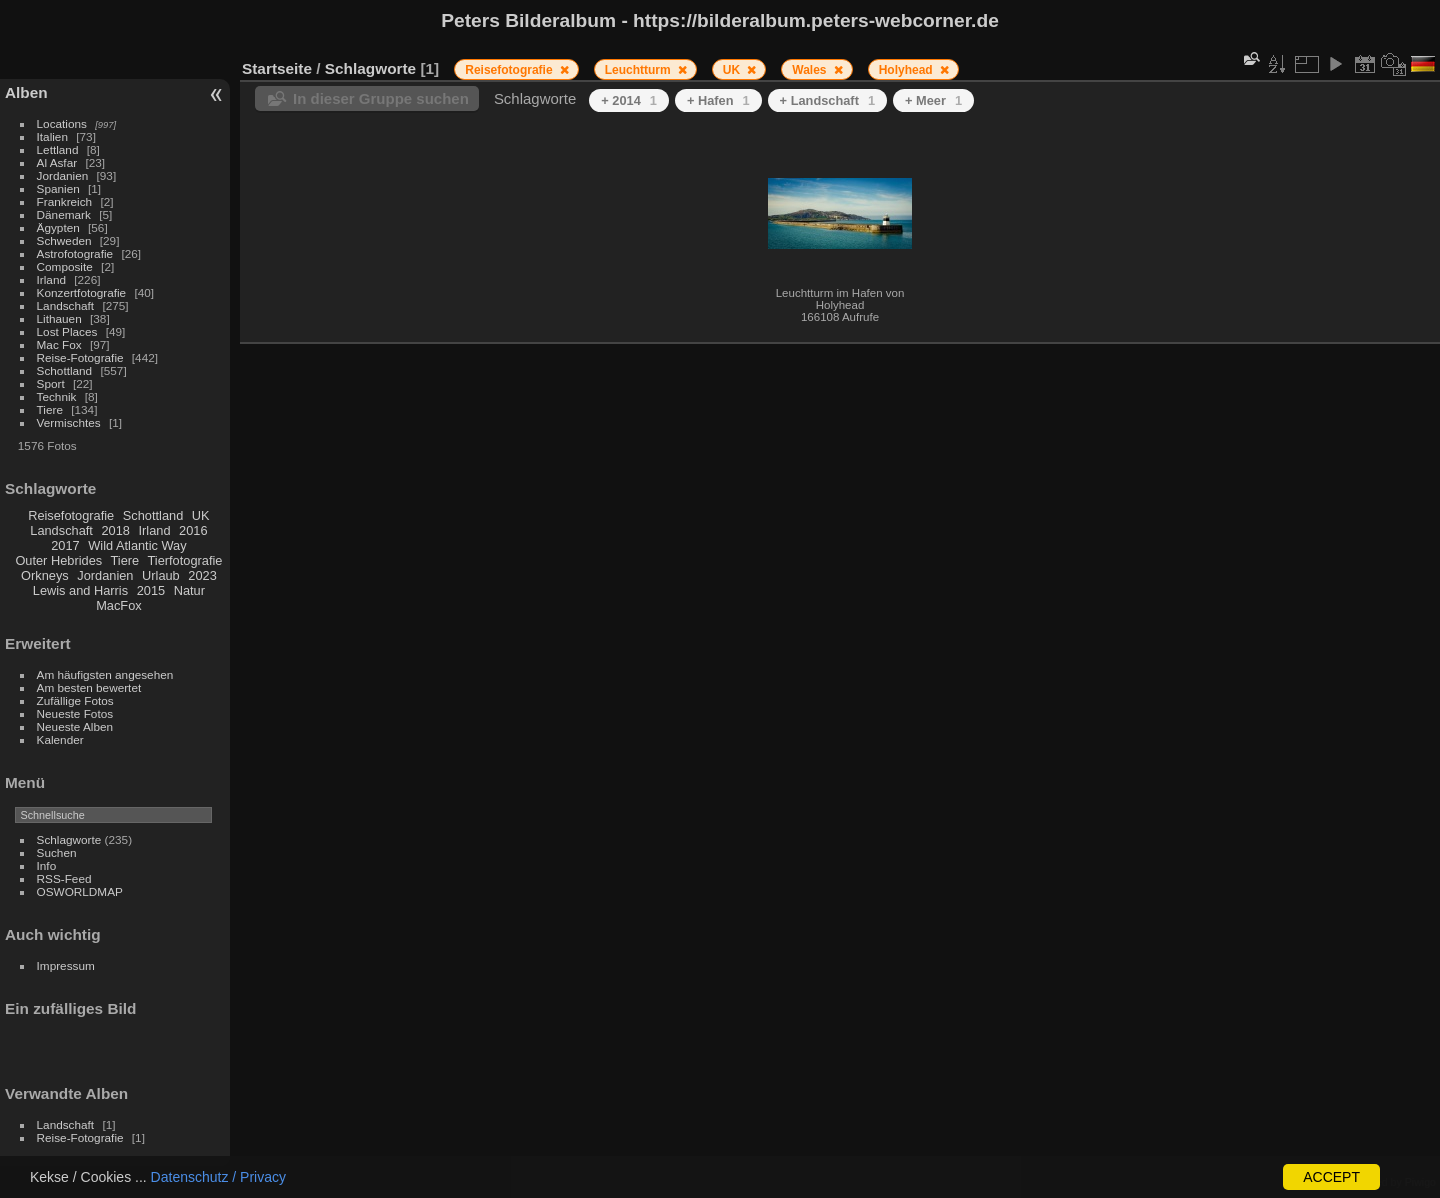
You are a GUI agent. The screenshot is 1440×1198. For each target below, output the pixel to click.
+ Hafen (718, 100)
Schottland (65, 370)
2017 (65, 545)
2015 (151, 590)
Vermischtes (69, 422)
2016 (193, 530)
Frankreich (65, 201)
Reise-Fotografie (80, 357)
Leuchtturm (639, 70)
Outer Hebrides (58, 560)
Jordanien (63, 175)
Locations (62, 123)
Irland (51, 279)
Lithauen (59, 318)
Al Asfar (57, 162)
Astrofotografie (75, 253)
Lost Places (67, 331)
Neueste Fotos (75, 713)
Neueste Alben (75, 726)
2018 (115, 530)
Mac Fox (59, 344)
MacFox (119, 605)
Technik (57, 396)
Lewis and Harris (80, 590)
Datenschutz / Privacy (218, 1177)
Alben (26, 92)
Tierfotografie (185, 560)
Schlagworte (69, 839)
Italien (52, 136)
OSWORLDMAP (80, 891)
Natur (189, 590)
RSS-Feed (64, 878)
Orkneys (45, 575)
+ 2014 (629, 100)
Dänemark (64, 214)
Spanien (58, 188)
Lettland (58, 149)
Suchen (57, 852)
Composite (65, 266)
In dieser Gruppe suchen (381, 98)
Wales (811, 70)
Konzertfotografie (82, 292)
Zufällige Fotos (75, 700)
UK (201, 515)
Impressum (66, 965)
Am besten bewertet (89, 687)
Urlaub (161, 575)
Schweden (64, 240)
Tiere (50, 409)
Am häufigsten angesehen (105, 674)
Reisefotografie (71, 515)
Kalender (60, 739)
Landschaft (66, 305)
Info (47, 865)
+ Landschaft (827, 100)
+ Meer (933, 100)
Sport (51, 383)
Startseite (277, 68)
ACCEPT (1331, 1177)
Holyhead (907, 70)
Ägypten (58, 227)
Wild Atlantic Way (137, 545)
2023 (202, 575)
